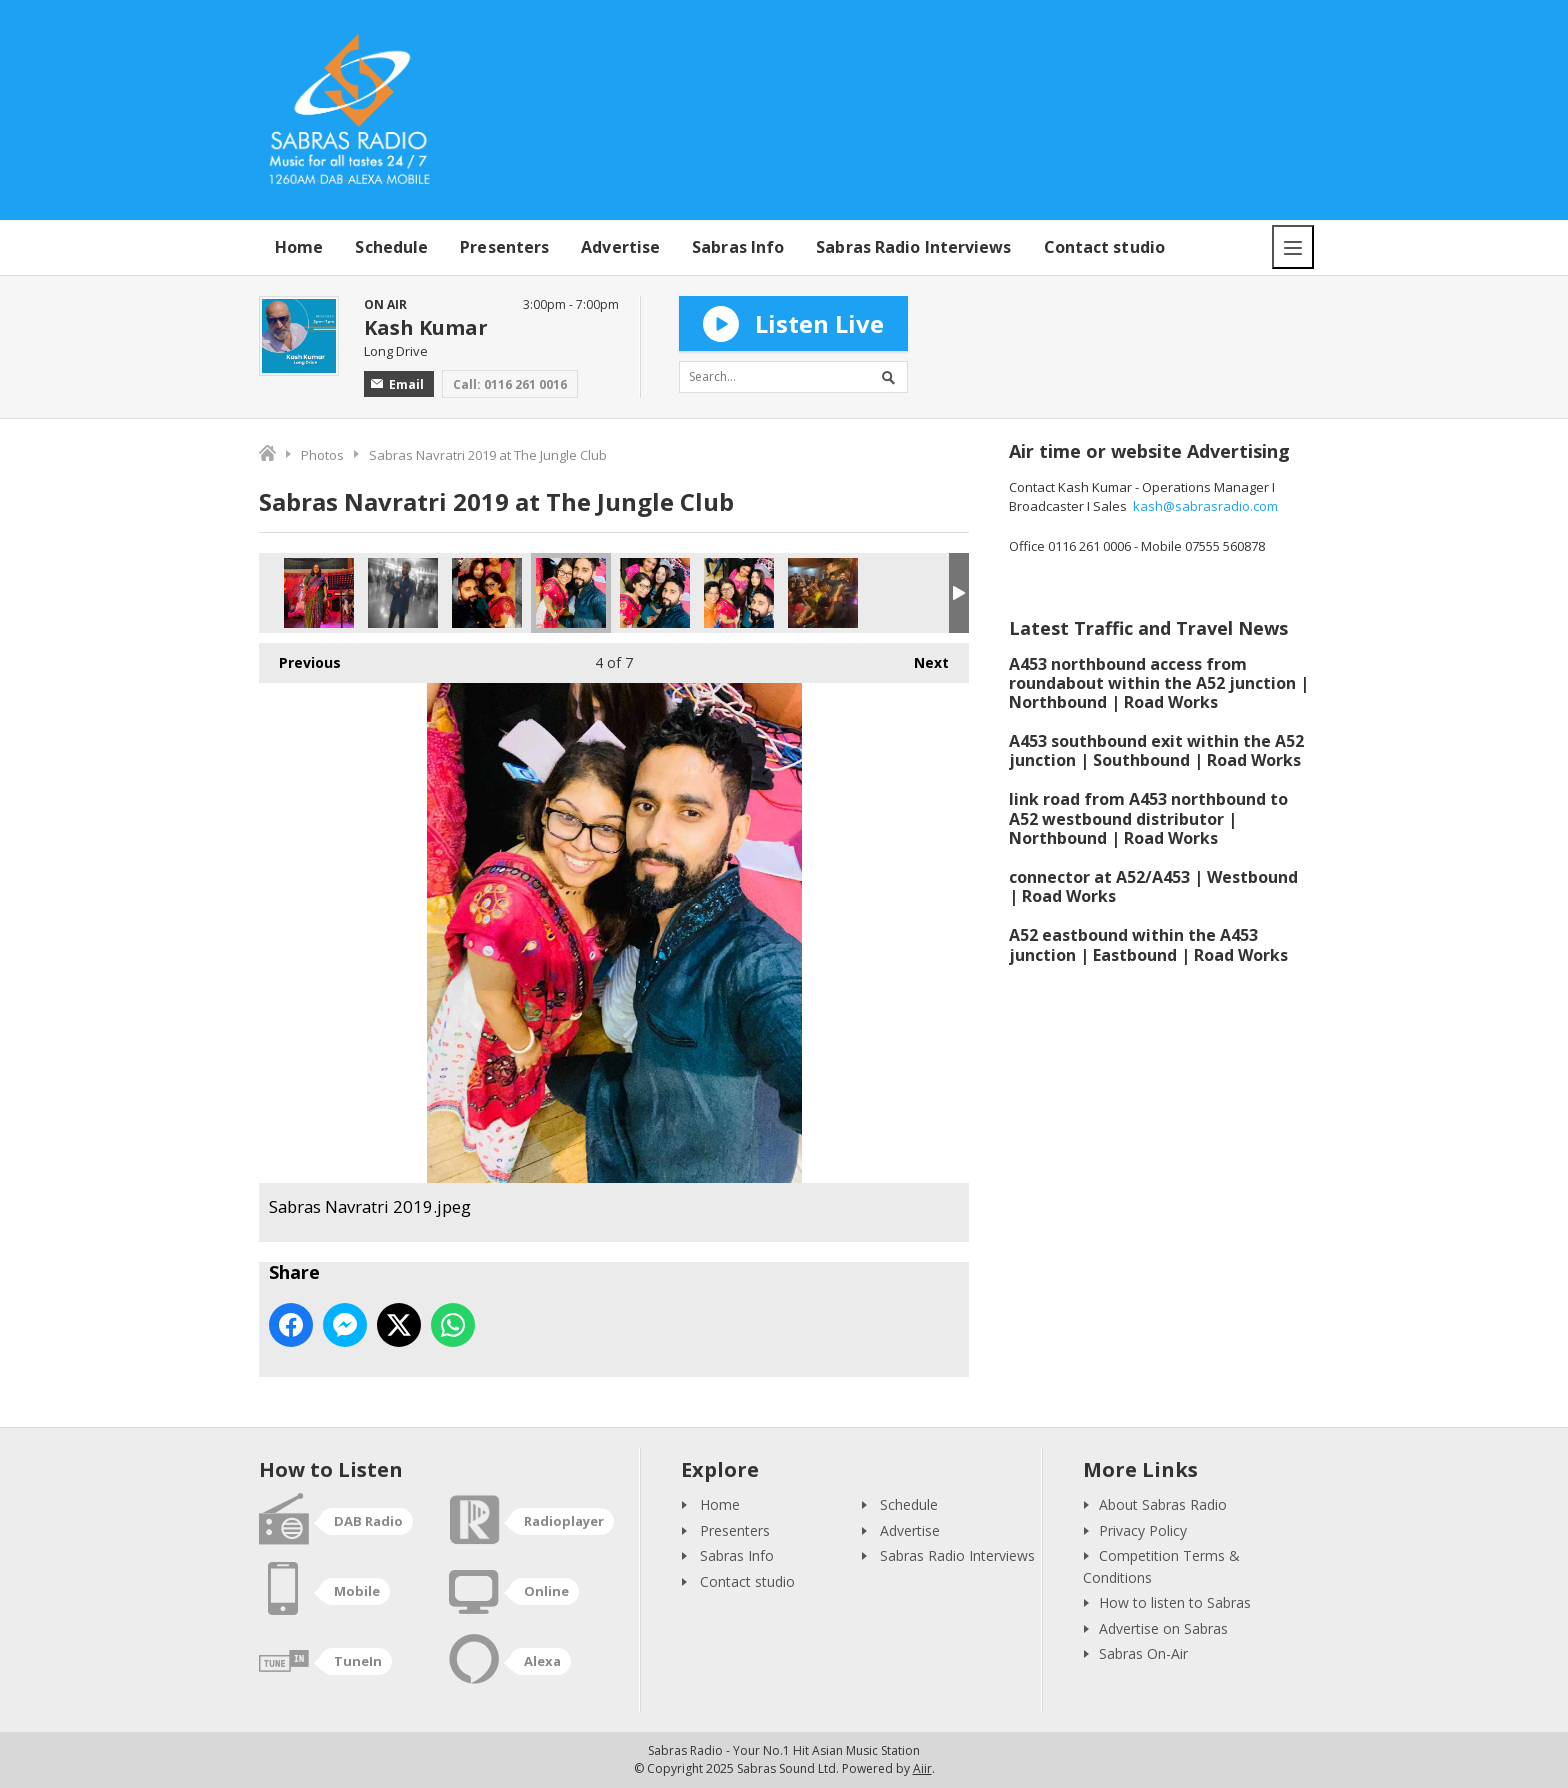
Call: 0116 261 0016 (510, 384)
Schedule (391, 247)
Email (397, 384)
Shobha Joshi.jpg (319, 593)
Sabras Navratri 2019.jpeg (487, 593)
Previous (300, 657)
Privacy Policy (1143, 1530)
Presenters (504, 247)
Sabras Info (738, 247)
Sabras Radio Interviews (913, 247)
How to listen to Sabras (1175, 1602)
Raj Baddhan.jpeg (403, 593)
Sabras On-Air (1143, 1653)
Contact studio (1104, 247)
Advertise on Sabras (1163, 1628)
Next (921, 657)
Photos (322, 455)
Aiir (922, 1768)
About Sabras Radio (1163, 1504)
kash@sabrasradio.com (1205, 506)
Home (299, 247)
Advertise (620, 247)
